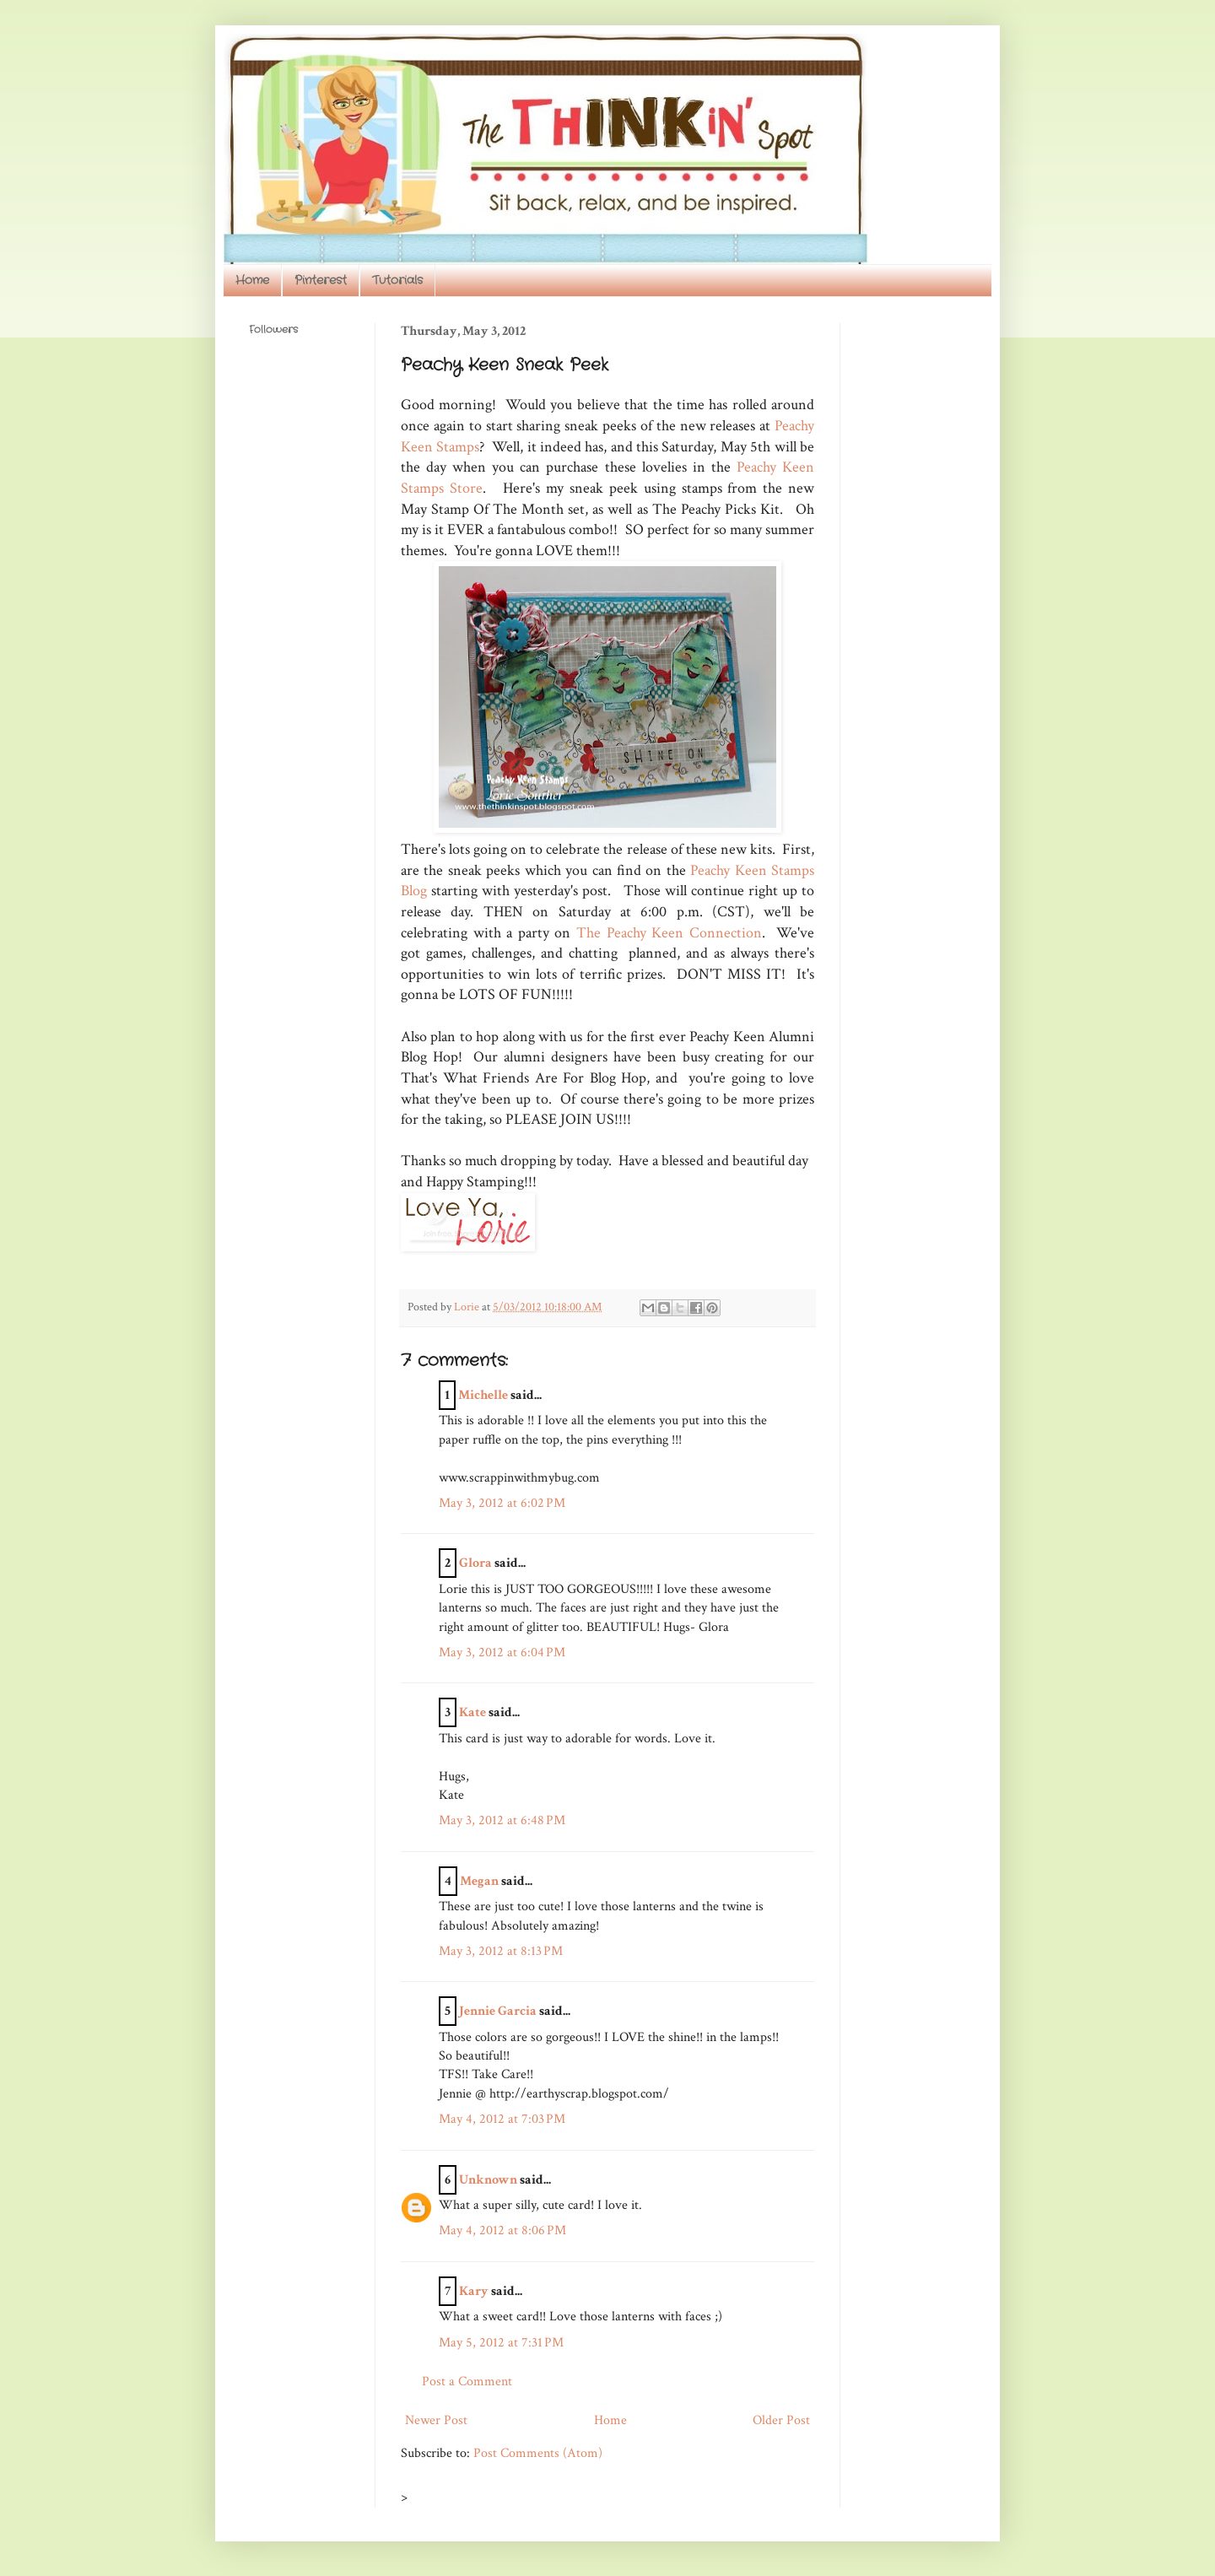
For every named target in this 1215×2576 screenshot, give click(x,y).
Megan (479, 1881)
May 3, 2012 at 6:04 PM (502, 1652)
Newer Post (436, 2420)
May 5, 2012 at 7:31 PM (501, 2343)
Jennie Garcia (498, 2011)
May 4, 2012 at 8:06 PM (502, 2230)
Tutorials (397, 280)
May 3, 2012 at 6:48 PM (502, 1820)
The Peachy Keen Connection (669, 932)
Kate (472, 1712)
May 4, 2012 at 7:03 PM (502, 2119)
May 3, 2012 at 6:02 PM (502, 1503)
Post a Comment (467, 2381)
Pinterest (320, 280)
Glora (475, 1563)
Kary (474, 2291)
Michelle (483, 1395)
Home (252, 280)
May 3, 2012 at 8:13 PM (501, 1951)
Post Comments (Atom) (537, 2453)
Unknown (488, 2180)
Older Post (781, 2420)
